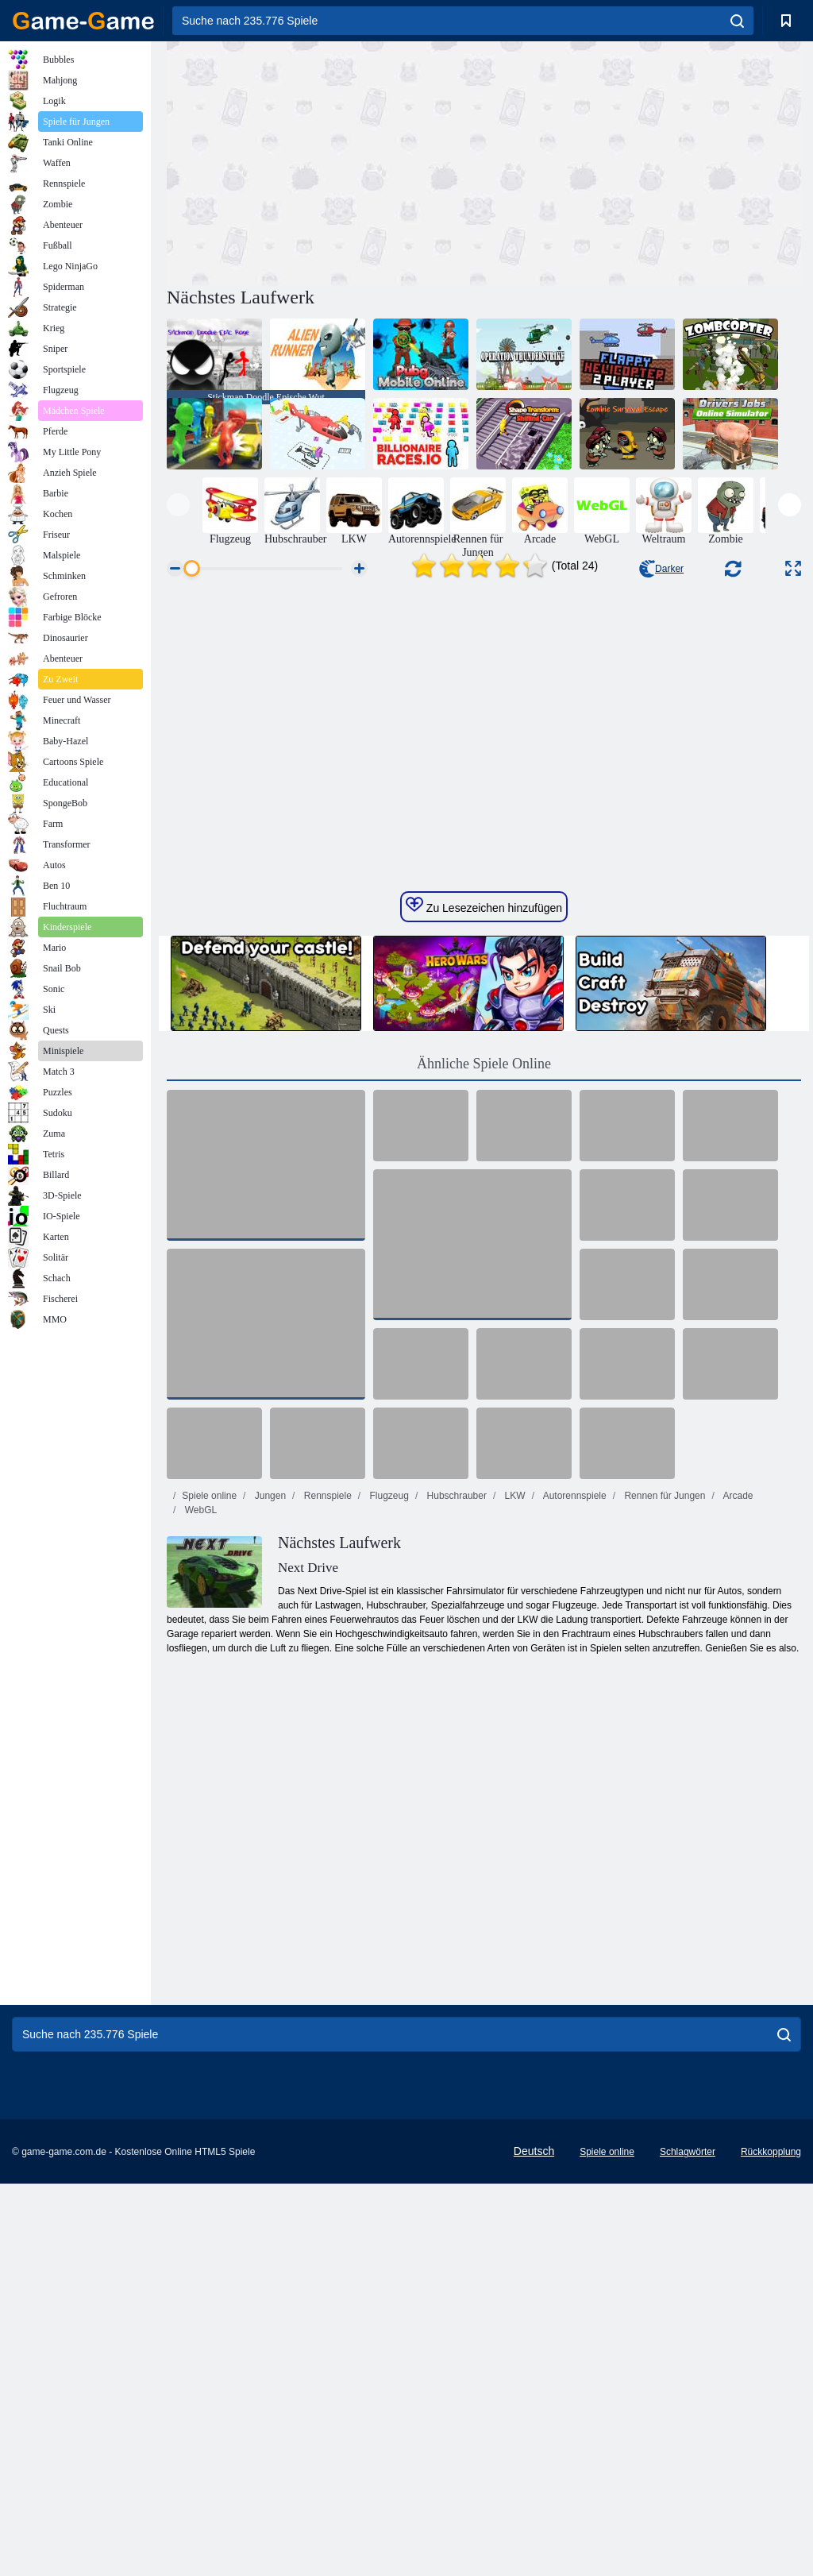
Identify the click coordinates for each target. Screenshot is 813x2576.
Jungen (269, 1738)
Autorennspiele (574, 1738)
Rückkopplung (771, 2394)
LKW (513, 1738)
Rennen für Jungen (663, 1738)
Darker (661, 568)
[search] (737, 21)
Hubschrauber (455, 1738)
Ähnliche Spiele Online (484, 1306)
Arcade (737, 1738)
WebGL (199, 1752)
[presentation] (178, 504)
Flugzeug (388, 1738)
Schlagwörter (687, 2394)
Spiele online (209, 1738)
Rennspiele (326, 1738)
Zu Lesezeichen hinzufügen (484, 1148)
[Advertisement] (325, 161)
